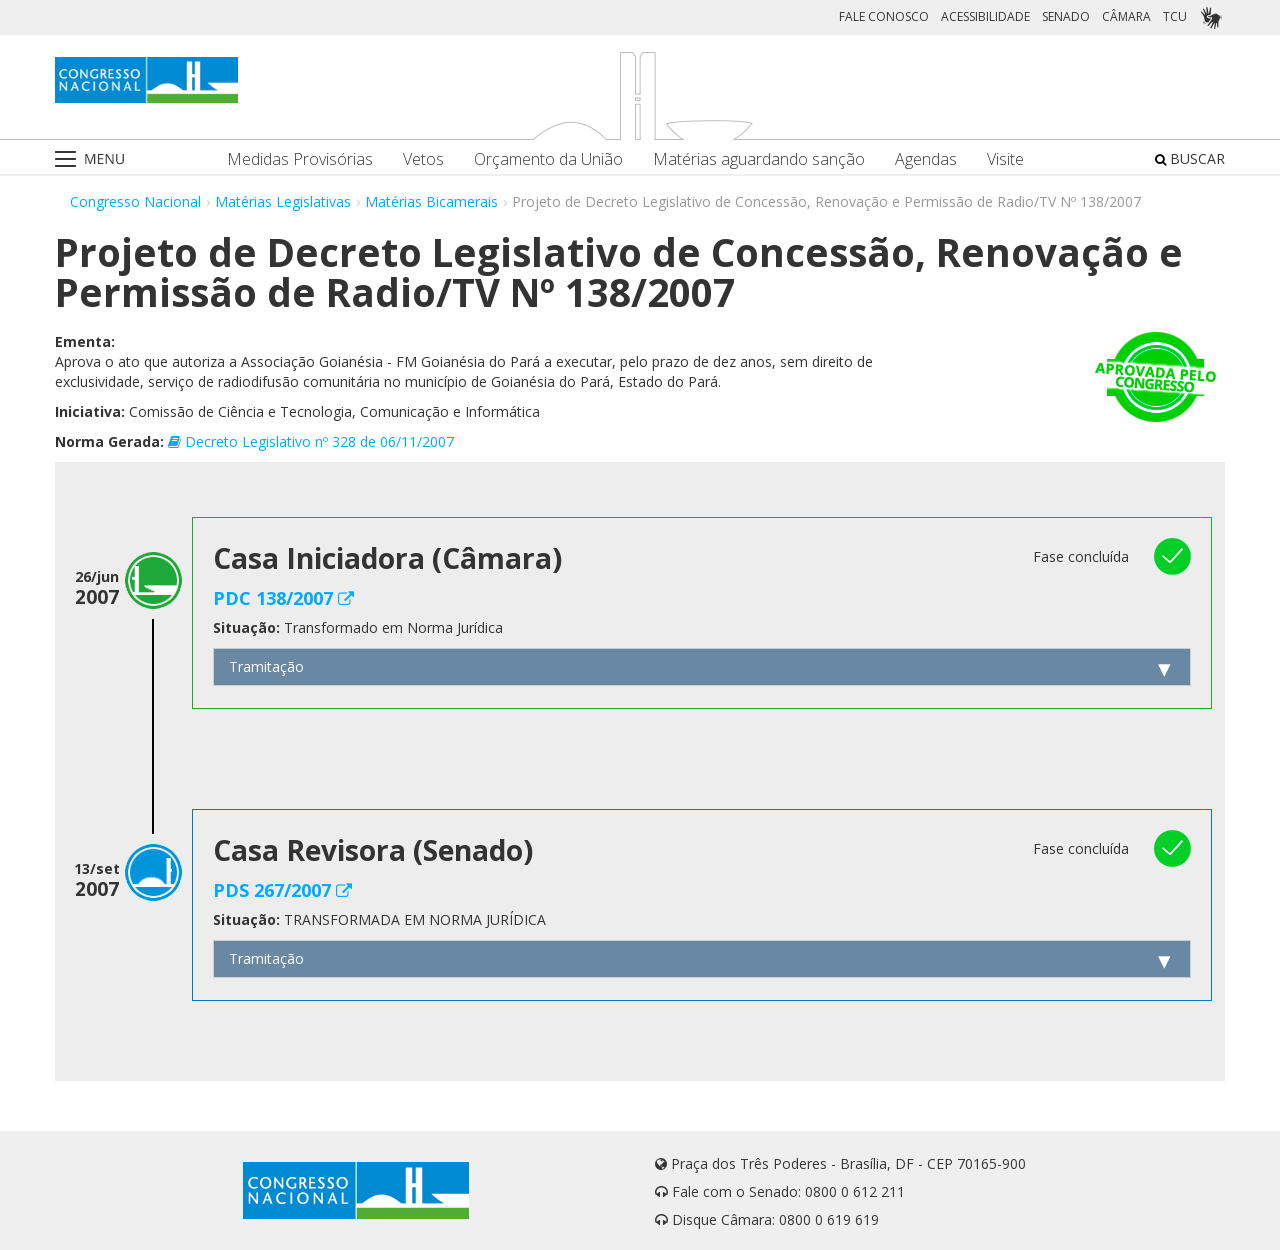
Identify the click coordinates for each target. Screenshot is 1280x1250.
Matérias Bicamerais (431, 201)
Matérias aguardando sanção (759, 159)
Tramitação (266, 666)
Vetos (423, 159)
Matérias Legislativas (283, 201)
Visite (1005, 159)
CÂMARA (1126, 16)
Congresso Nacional (135, 201)
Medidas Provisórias (300, 159)
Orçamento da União (548, 159)
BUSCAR (1190, 158)
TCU (1175, 16)
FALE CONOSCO (884, 16)
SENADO (1066, 16)
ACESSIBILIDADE (985, 16)
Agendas (926, 159)
